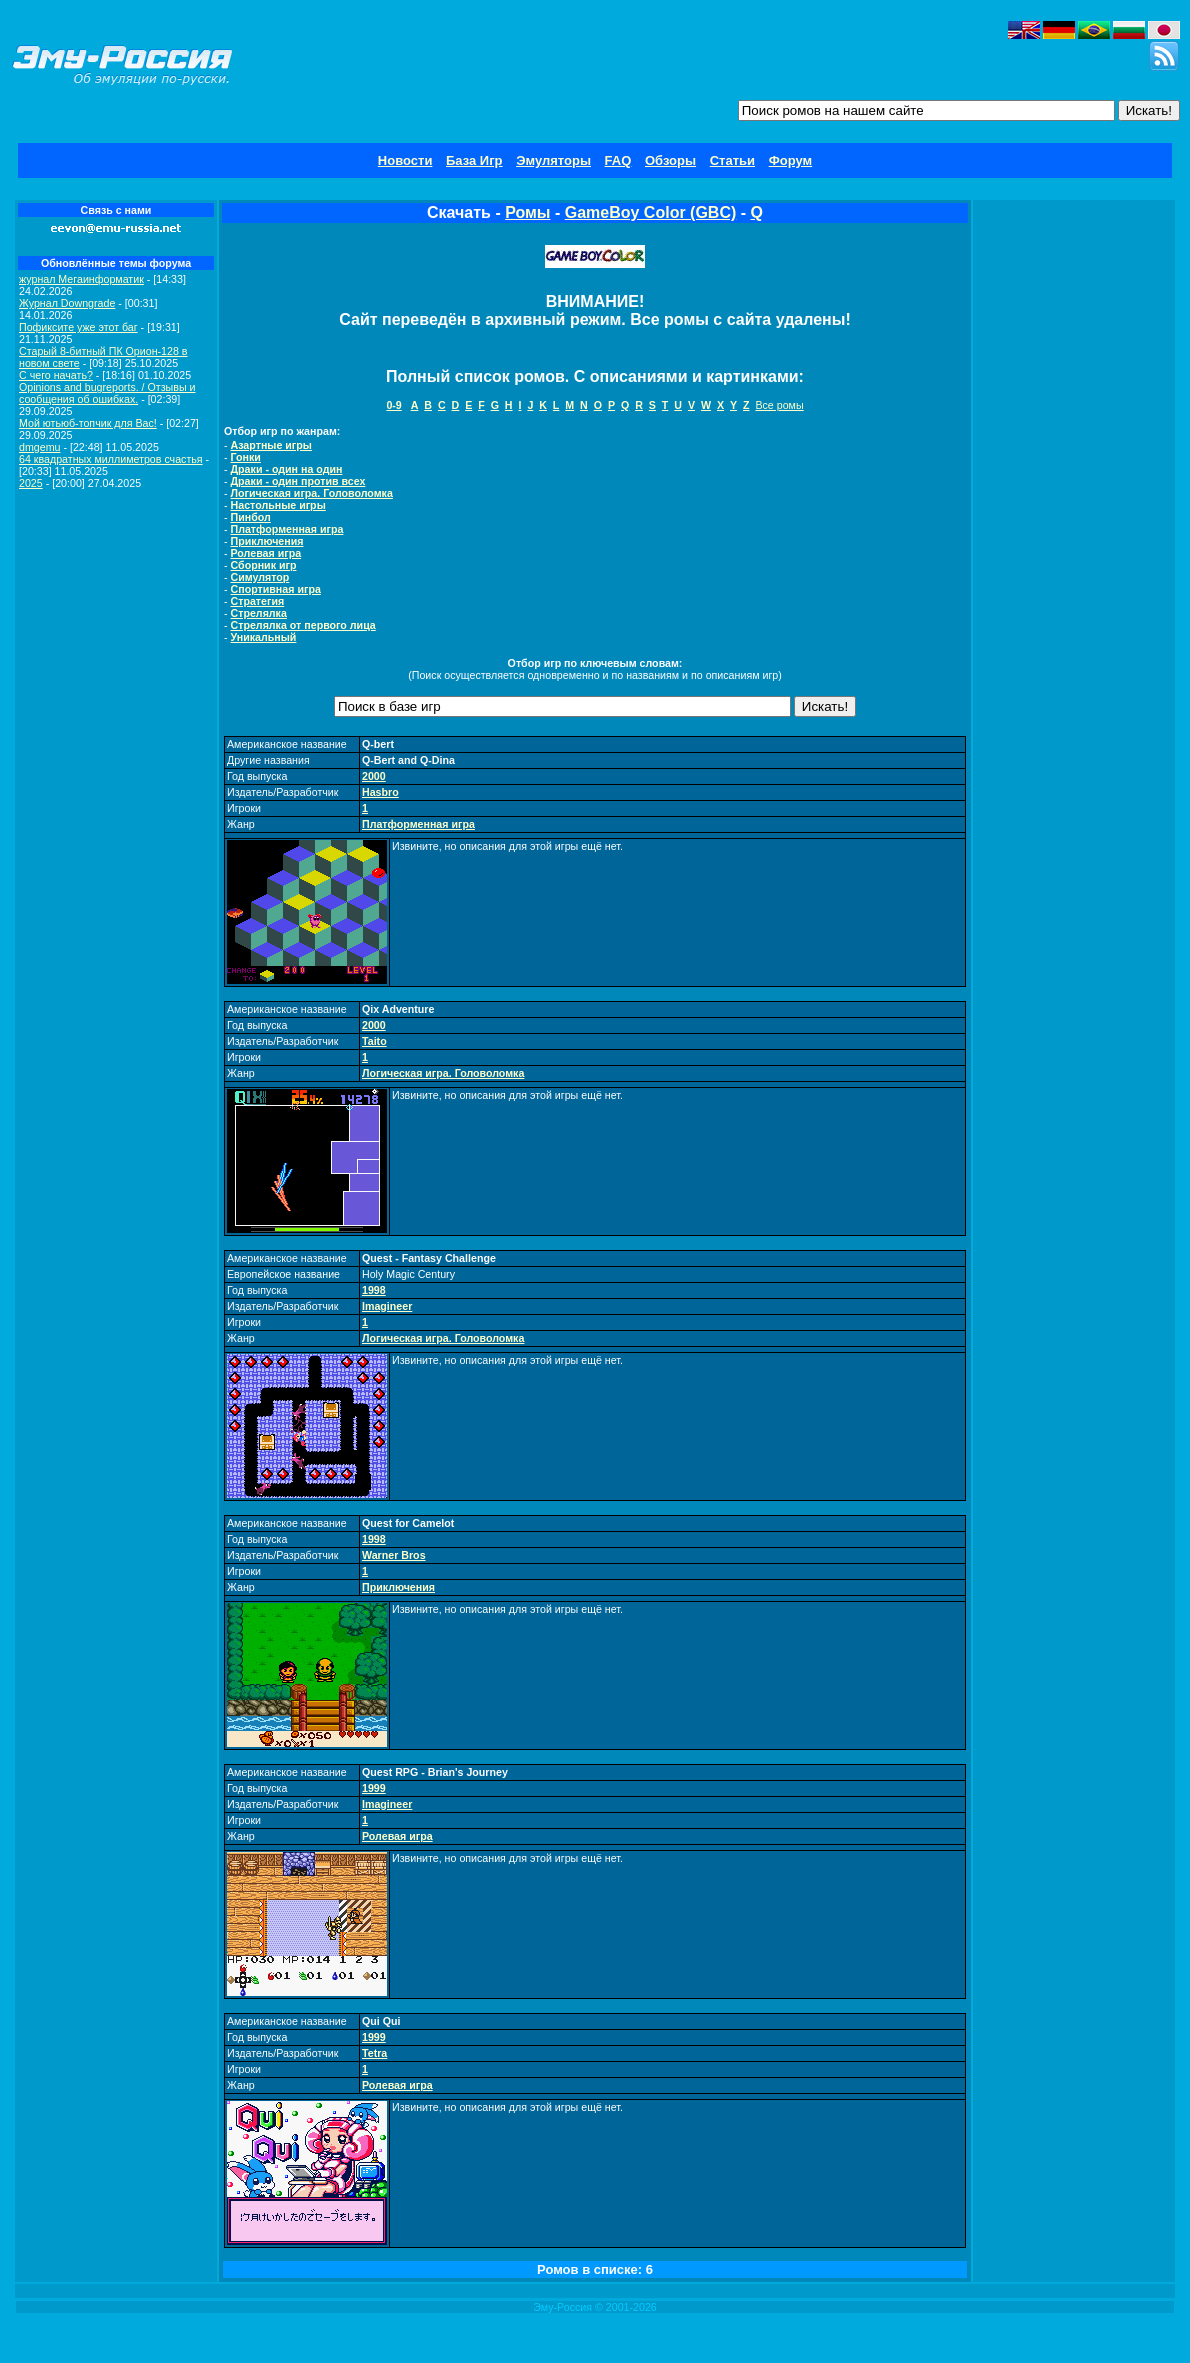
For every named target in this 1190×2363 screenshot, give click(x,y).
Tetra (374, 2053)
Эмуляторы (553, 160)
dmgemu (39, 447)
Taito (374, 1041)
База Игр (474, 160)
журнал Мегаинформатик (81, 279)
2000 (374, 776)
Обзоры (670, 160)
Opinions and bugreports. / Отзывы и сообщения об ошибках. (107, 393)
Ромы (527, 212)
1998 (374, 1290)
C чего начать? (56, 375)
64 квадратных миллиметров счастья (111, 459)
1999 (374, 1788)
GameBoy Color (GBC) (651, 212)
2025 (31, 483)
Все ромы (779, 405)
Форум (790, 160)
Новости (405, 160)
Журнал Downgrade (67, 303)
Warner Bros (394, 1555)
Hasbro (380, 792)
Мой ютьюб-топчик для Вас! (88, 423)
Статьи (732, 160)
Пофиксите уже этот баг (78, 327)
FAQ (618, 160)
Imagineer (387, 1306)
